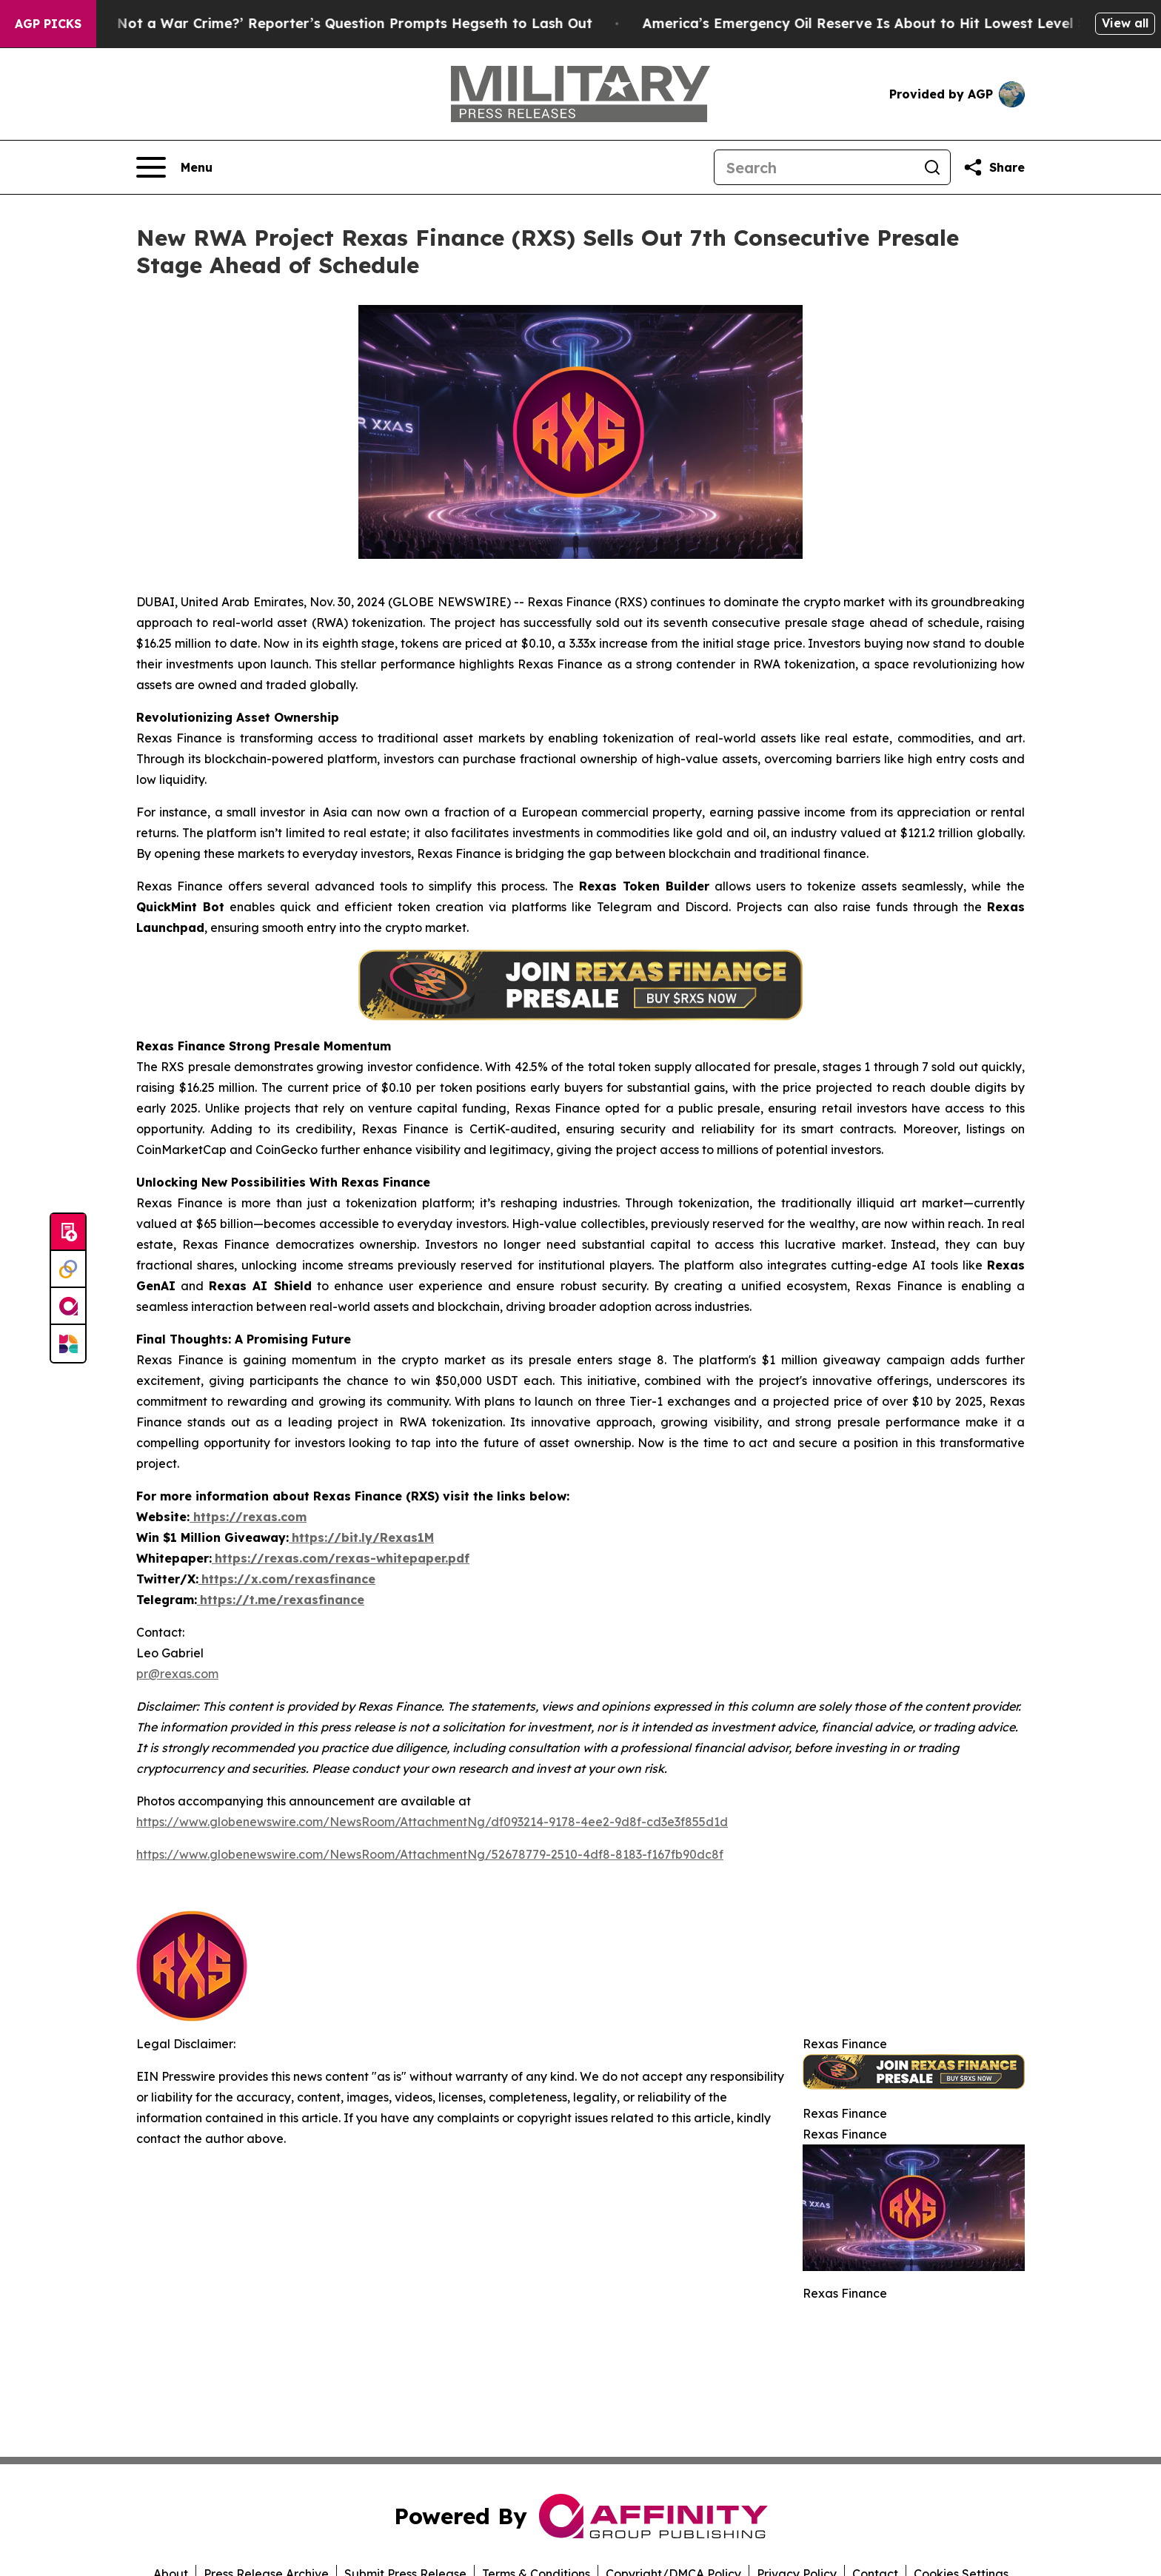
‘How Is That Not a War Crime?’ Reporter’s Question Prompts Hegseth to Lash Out (320, 23)
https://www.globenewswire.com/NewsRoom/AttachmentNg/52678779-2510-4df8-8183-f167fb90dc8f (429, 1854)
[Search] (814, 167)
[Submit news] (68, 1232)
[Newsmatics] (68, 1343)
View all (1125, 23)
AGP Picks (48, 23)
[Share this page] (994, 167)
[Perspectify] (68, 1269)
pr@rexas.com (177, 1673)
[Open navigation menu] (174, 167)
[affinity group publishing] (68, 1306)
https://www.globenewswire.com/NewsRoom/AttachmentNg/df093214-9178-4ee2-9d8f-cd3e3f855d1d (432, 1821)
